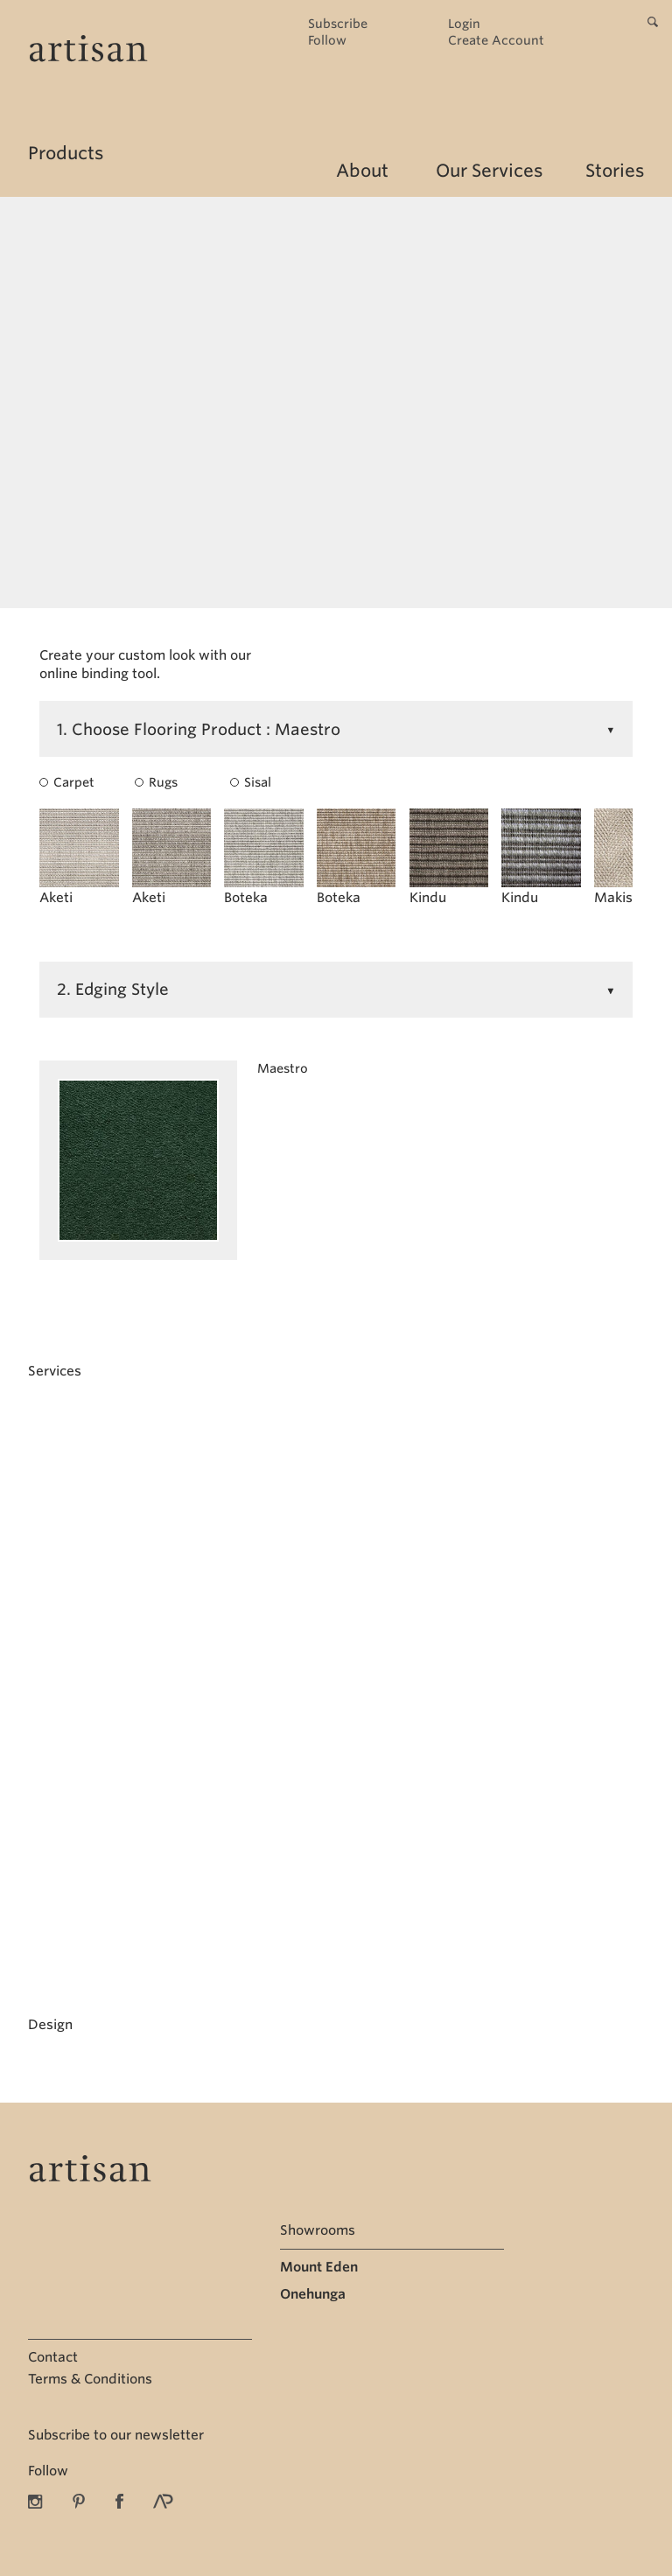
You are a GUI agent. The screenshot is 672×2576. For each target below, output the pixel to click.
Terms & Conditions (90, 2379)
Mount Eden (319, 2267)
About (362, 170)
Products (65, 153)
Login (464, 24)
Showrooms (317, 2230)
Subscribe (338, 24)
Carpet (62, 781)
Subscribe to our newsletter (116, 2435)
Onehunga (313, 2294)
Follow (327, 40)
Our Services (489, 170)
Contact (53, 2357)
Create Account (496, 40)
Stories (614, 170)
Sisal (250, 781)
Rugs (156, 781)
